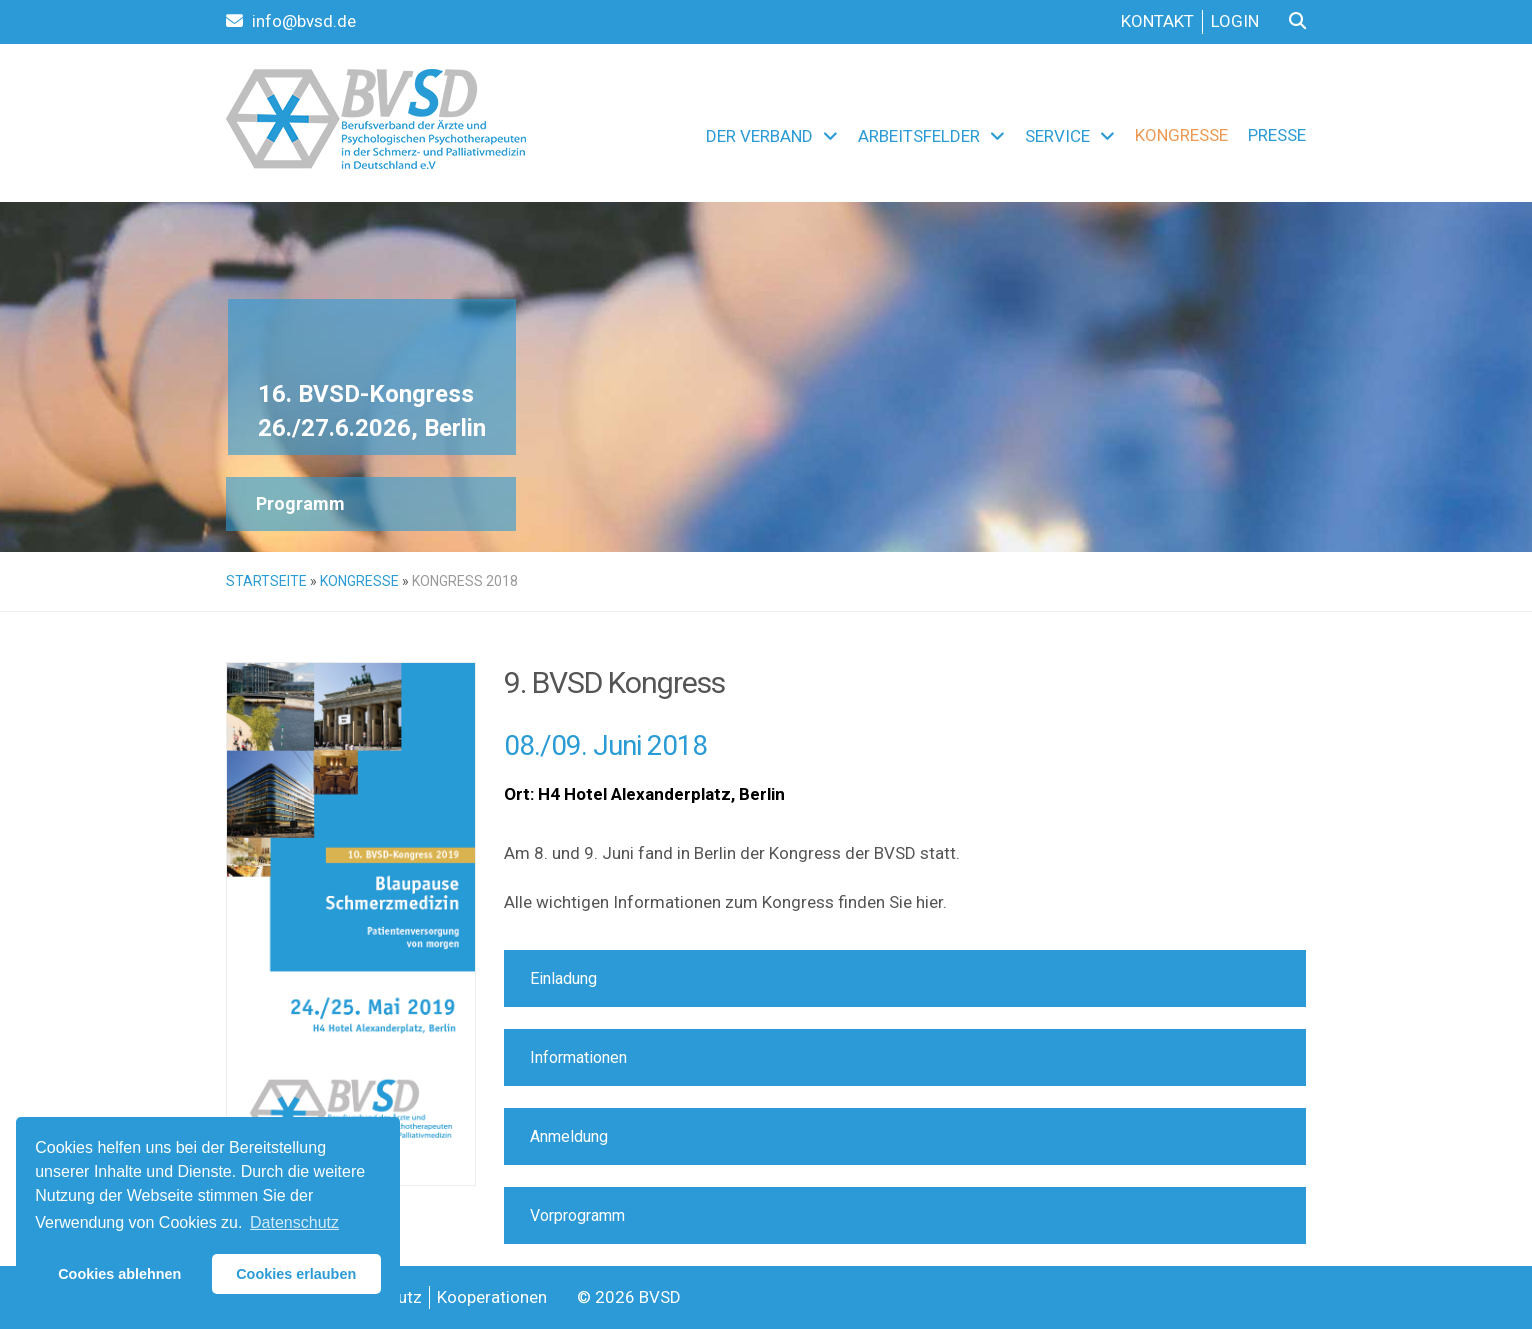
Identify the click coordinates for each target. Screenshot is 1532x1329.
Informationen (578, 1057)
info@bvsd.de (291, 21)
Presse (1277, 135)
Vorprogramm (577, 1215)
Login (1235, 21)
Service (1057, 136)
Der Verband (759, 136)
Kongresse (1181, 135)
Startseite (266, 581)
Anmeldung (569, 1136)
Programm (300, 503)
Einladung (563, 978)
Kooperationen (492, 1297)
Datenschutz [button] (294, 1222)
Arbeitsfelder (919, 136)
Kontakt (1157, 21)
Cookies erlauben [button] (296, 1274)
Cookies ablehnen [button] (119, 1274)
